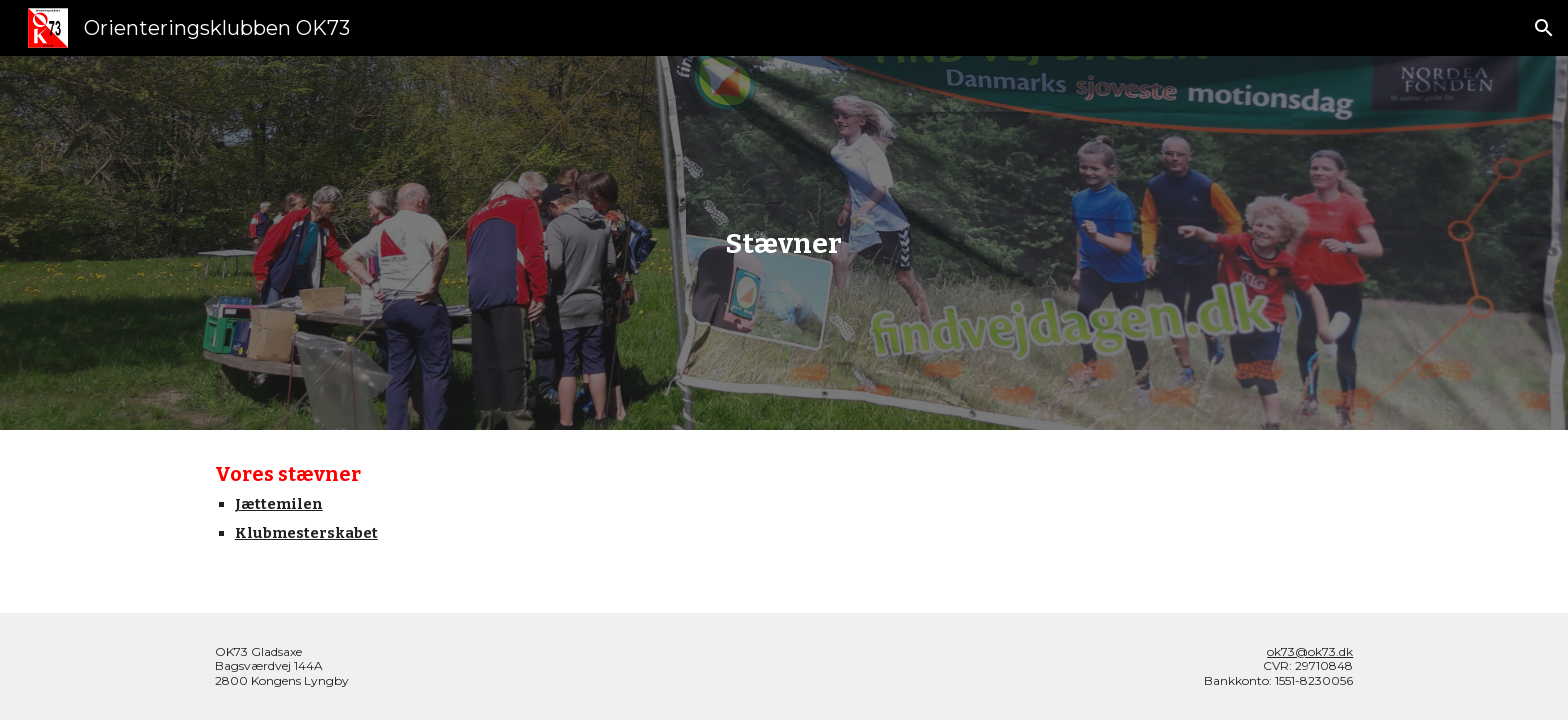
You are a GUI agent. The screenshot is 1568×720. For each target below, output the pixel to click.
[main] (784, 243)
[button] (1544, 28)
